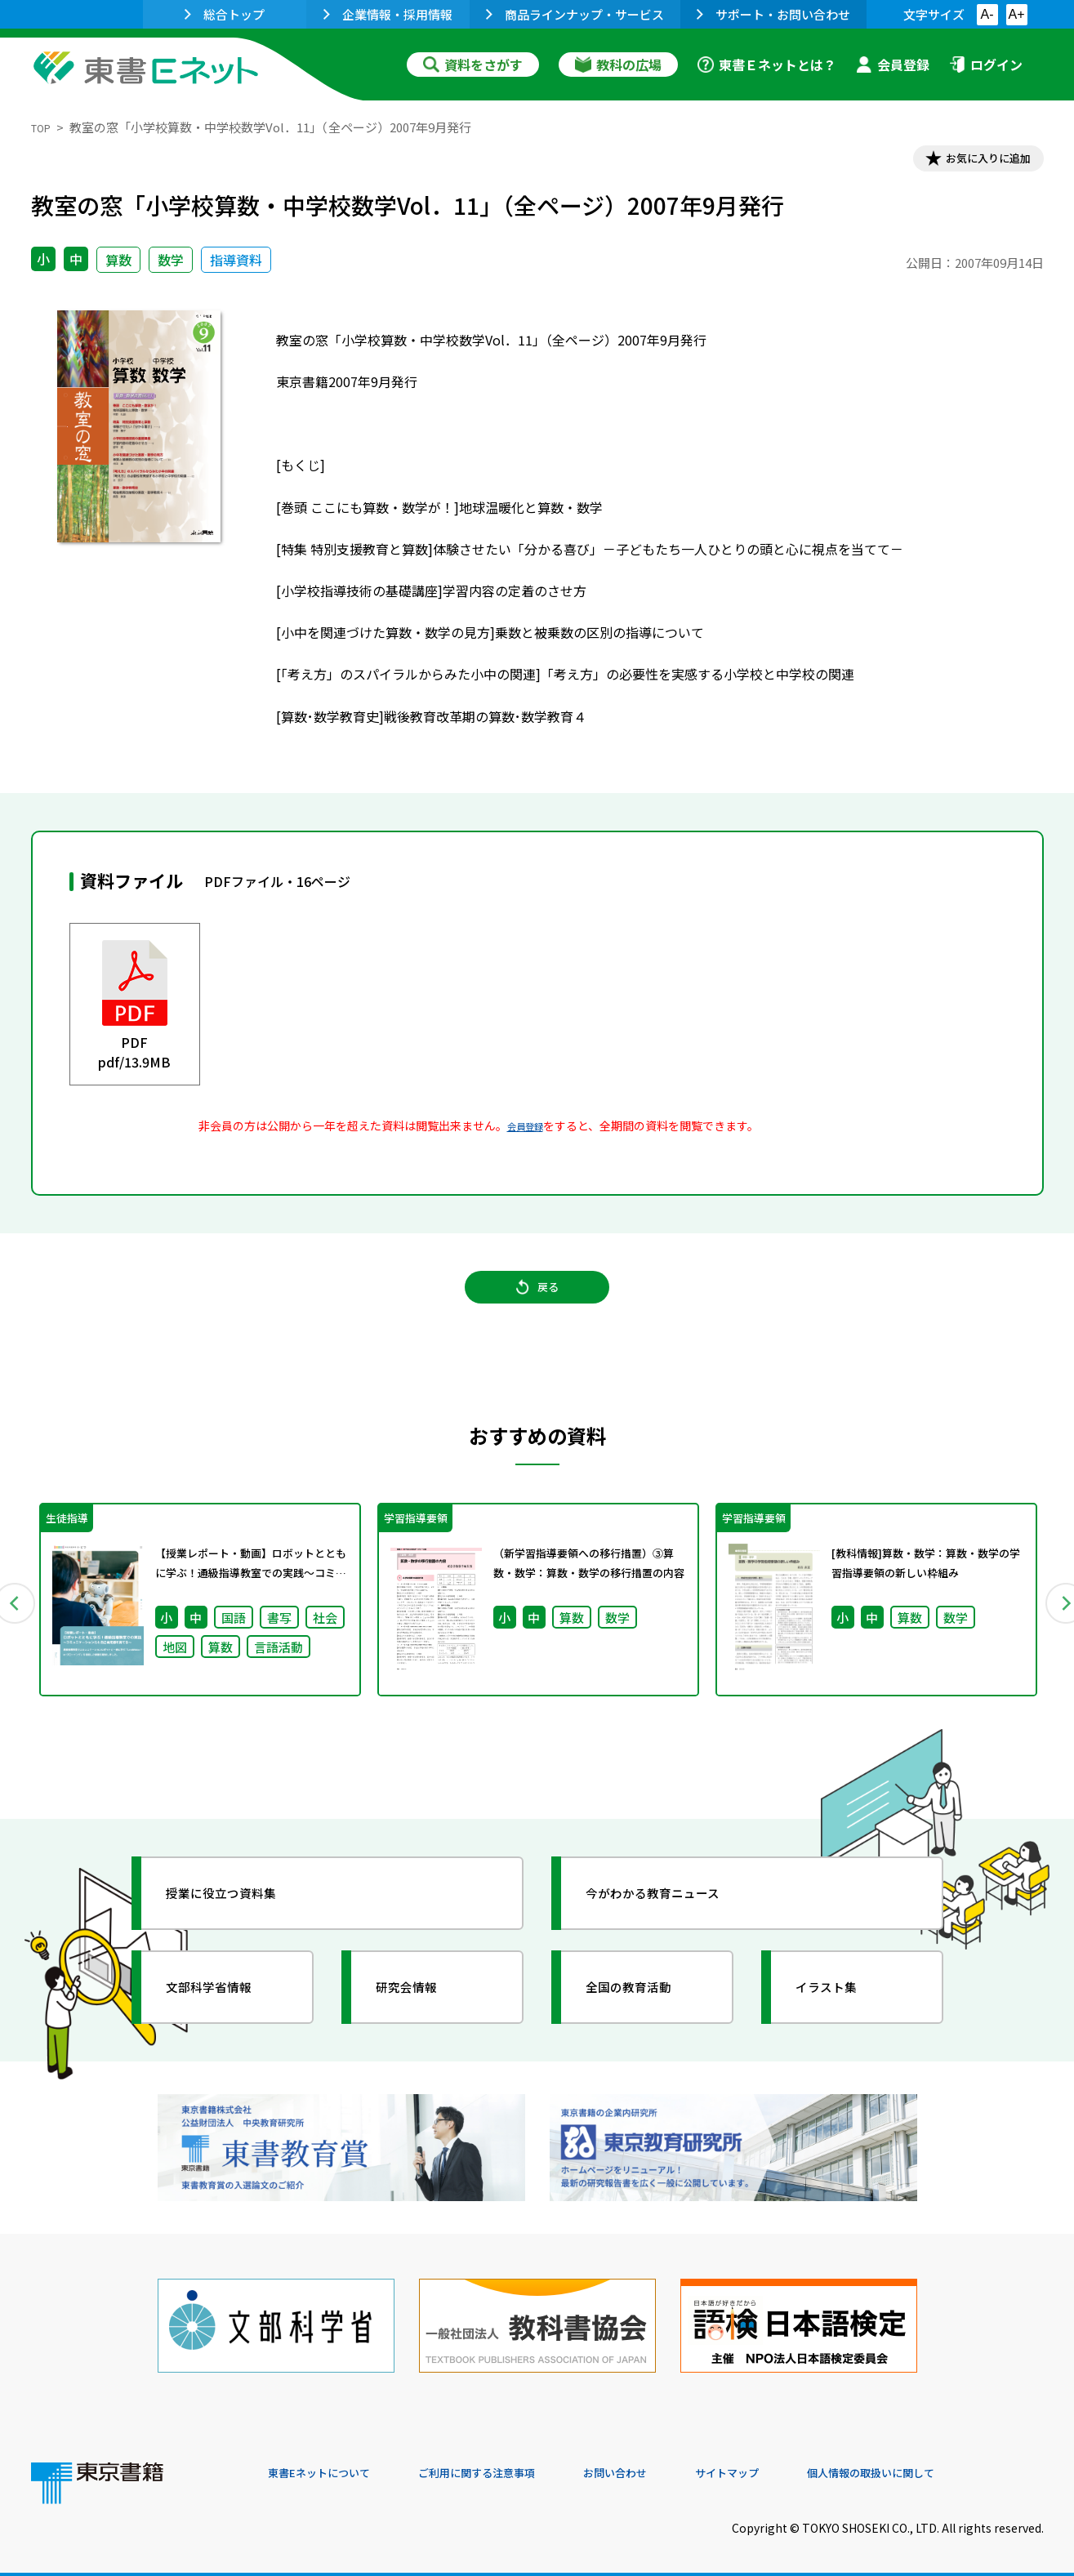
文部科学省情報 (225, 2010)
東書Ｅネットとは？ (766, 64)
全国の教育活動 (645, 2010)
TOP (43, 127)
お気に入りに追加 (972, 162)
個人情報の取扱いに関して (965, 2465)
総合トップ (225, 14)
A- (987, 14)
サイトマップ (799, 2465)
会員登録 (892, 64)
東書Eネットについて (331, 2465)
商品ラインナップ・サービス (575, 14)
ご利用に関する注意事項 (514, 2465)
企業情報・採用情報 (387, 14)
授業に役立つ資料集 (240, 1917)
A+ (1016, 14)
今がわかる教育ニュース (674, 1917)
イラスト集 (840, 2010)
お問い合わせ (673, 2465)
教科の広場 (618, 64)
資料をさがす (473, 64)
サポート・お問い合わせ (773, 14)
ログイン (986, 64)
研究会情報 (420, 2010)
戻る (537, 1306)
